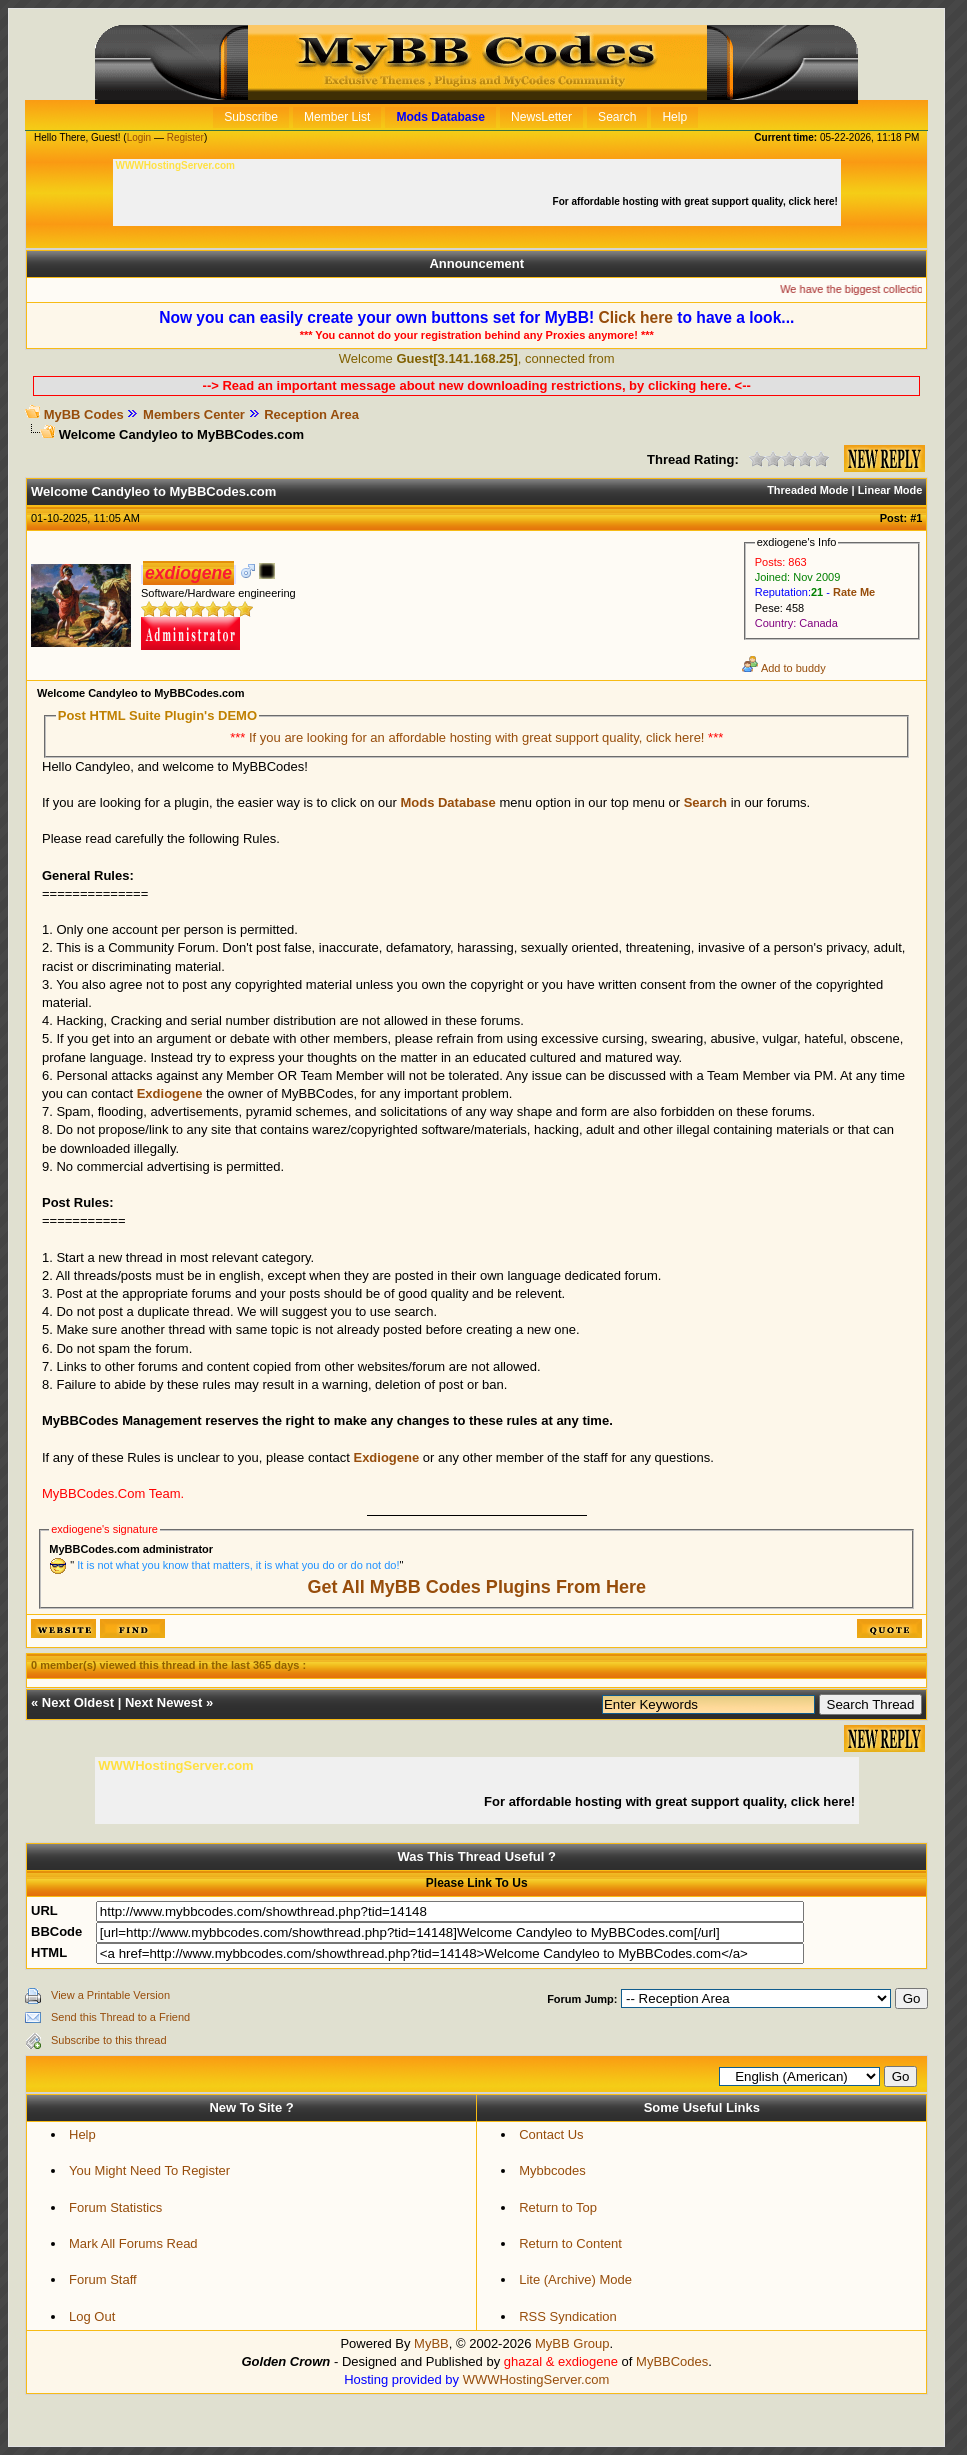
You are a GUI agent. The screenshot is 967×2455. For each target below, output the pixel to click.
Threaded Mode (807, 490)
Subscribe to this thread (109, 2040)
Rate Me (854, 592)
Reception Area (311, 414)
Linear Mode (890, 490)
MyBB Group (572, 2343)
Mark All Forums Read (133, 2243)
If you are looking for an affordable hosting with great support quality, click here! (478, 737)
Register (185, 137)
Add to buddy (783, 668)
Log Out (92, 2316)
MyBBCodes (672, 2361)
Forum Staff (103, 2279)
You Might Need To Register (149, 2170)
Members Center (194, 414)
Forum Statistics (115, 2207)
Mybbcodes (552, 2170)
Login (139, 137)
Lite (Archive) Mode (575, 2279)
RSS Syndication (568, 2316)
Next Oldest (78, 1702)
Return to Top (558, 2207)
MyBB (431, 2343)
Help (82, 2134)
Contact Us (551, 2134)
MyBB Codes (84, 414)
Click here (635, 317)
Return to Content (570, 2243)
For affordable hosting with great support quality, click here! (697, 201)
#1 (916, 518)
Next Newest (163, 1702)
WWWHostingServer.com (536, 2379)
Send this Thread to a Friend (120, 2017)
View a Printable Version (110, 1995)
